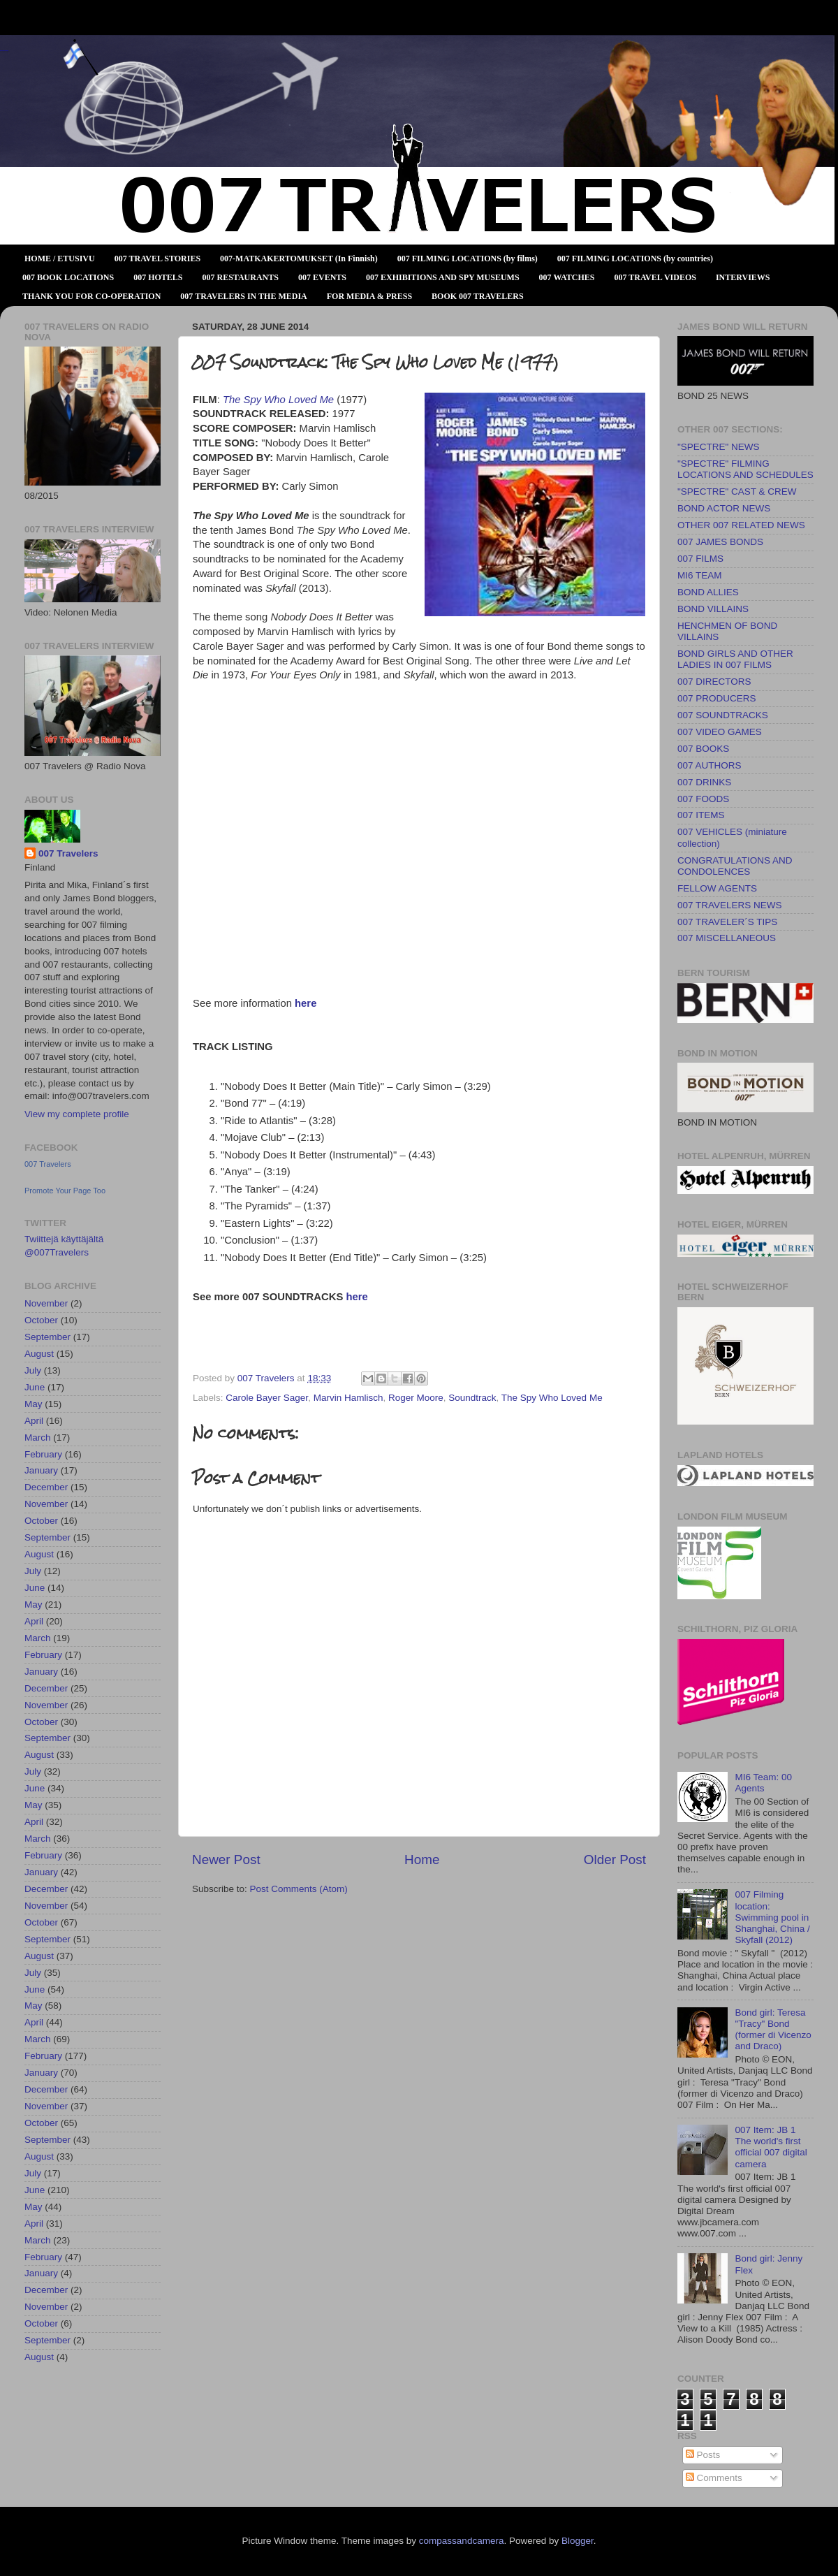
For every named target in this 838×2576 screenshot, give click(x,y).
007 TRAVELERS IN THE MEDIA (243, 296)
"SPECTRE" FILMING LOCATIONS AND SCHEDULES (745, 469)
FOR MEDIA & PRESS (369, 296)
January (41, 1470)
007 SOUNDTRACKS (722, 715)
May (33, 1404)
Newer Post (226, 1859)
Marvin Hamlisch (348, 1397)
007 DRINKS (704, 782)
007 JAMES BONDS (720, 542)
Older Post (615, 1859)
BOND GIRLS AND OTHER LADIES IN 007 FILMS (735, 659)
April (33, 1421)
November (46, 1303)
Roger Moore (415, 1397)
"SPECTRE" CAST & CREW (737, 491)
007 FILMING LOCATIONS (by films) (467, 258)
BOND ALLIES (708, 592)
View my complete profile (76, 1114)
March (37, 1437)
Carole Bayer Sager (267, 1397)
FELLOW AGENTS (717, 888)
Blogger (577, 2540)
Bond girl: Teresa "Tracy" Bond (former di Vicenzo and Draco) (773, 2029)
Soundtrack (472, 1397)
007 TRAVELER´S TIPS (727, 922)
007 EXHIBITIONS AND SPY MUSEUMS (443, 277)
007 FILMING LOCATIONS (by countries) (635, 258)
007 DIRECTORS (714, 681)
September (47, 1337)
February (43, 1454)
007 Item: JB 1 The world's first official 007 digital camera (771, 2147)
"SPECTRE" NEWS (718, 447)
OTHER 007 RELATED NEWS (741, 525)
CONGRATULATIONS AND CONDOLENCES (735, 866)
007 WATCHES (567, 277)
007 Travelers (68, 853)
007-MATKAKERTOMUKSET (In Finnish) (299, 258)
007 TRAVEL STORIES (157, 258)
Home (421, 1859)
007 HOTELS (157, 277)
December (46, 1487)
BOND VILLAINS (713, 609)
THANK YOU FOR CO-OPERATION (91, 296)
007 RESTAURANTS (241, 277)
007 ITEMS (701, 815)
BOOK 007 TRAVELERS (478, 296)
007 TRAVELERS (4, 50)
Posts (703, 2455)
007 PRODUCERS (716, 698)
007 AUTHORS (709, 765)
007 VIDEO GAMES (719, 732)
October (41, 1320)
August (39, 1353)
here (305, 1003)
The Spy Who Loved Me (552, 1397)
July (32, 1370)
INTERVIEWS (743, 277)
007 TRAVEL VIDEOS (655, 277)
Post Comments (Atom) (299, 1889)
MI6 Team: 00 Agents (763, 1782)
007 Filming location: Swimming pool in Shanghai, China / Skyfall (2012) (772, 1917)
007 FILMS (700, 558)
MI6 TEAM (699, 575)
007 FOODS (703, 799)
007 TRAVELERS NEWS (729, 905)
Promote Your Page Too (64, 1190)
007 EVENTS (322, 277)
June (34, 1387)
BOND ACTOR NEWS (723, 508)
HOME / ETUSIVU (59, 258)
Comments (714, 2478)
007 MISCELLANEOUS (726, 938)
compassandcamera (461, 2540)
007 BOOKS (703, 748)
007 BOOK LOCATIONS (68, 277)
